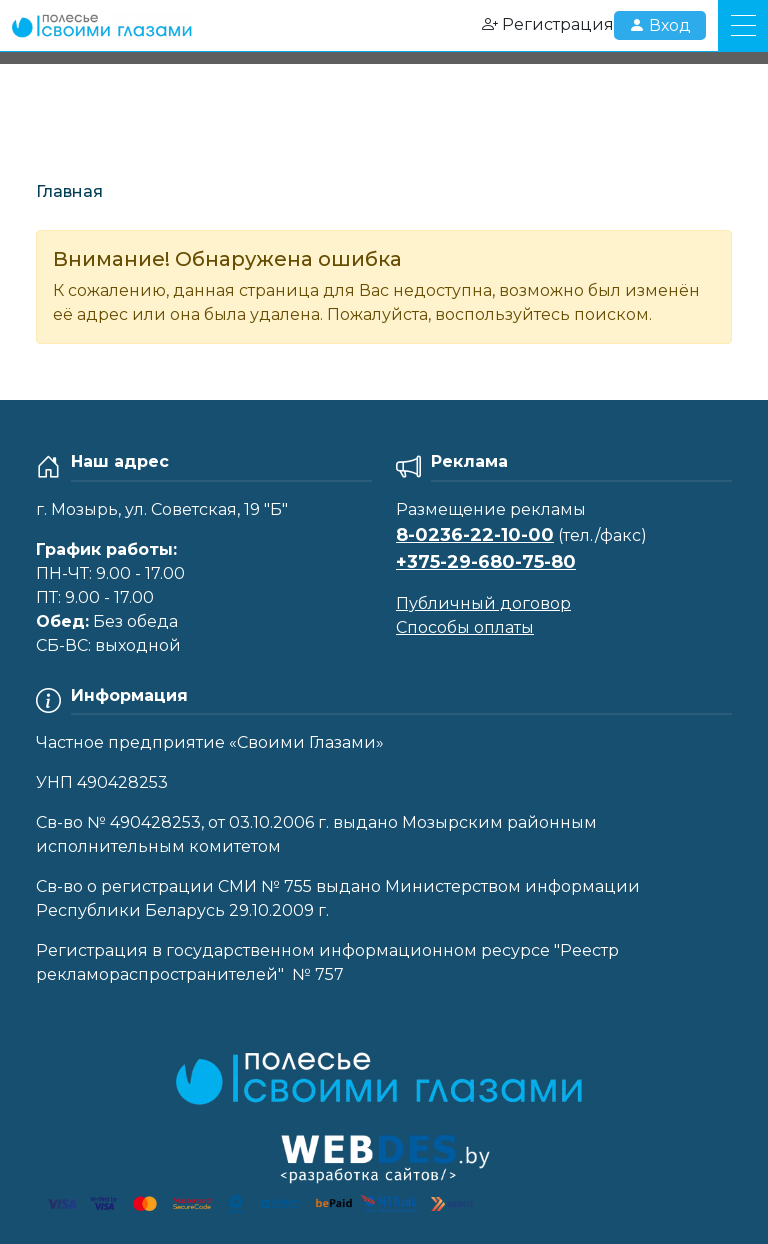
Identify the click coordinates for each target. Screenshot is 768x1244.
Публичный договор (483, 603)
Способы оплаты (465, 627)
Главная (69, 191)
